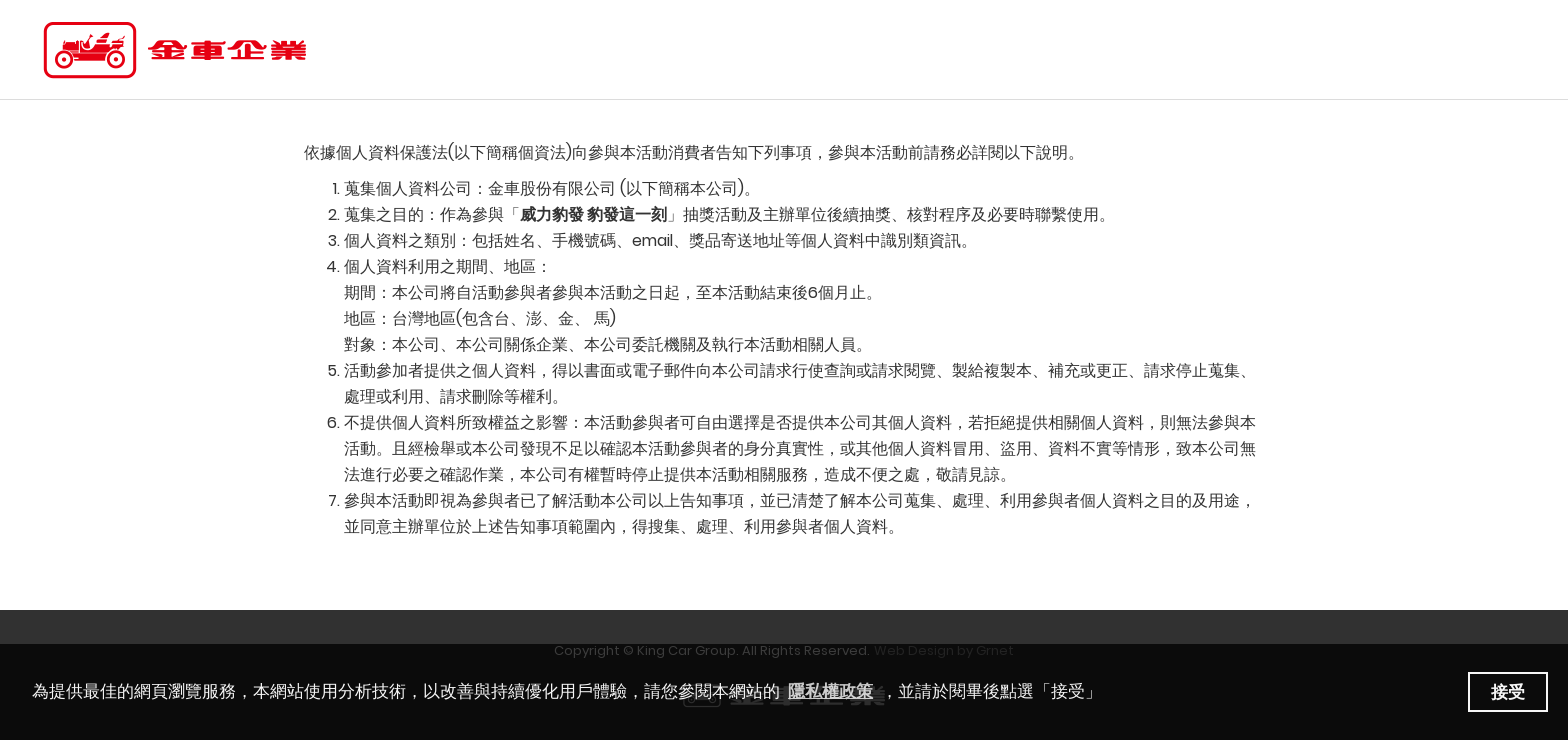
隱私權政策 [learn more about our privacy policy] (830, 691)
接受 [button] (1508, 692)
